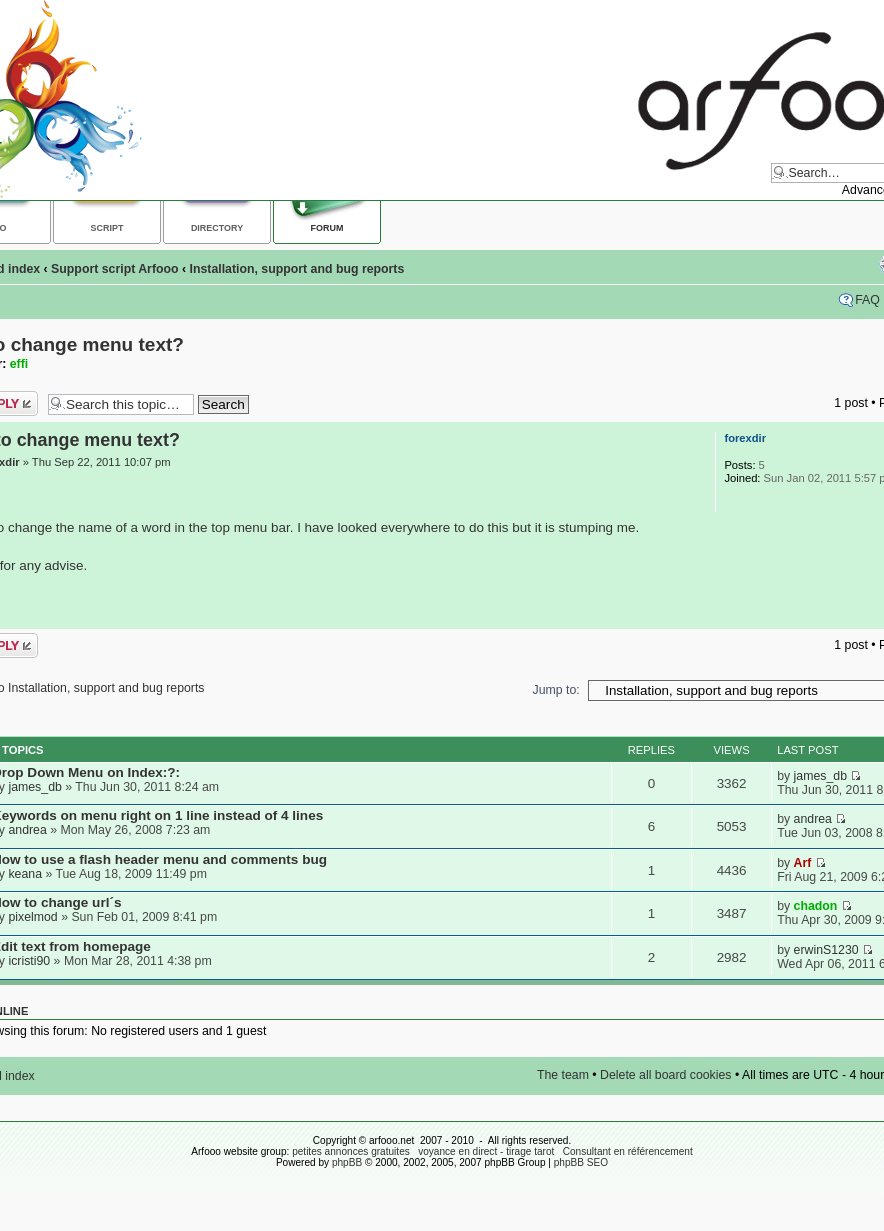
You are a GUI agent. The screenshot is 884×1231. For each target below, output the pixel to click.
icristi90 (29, 961)
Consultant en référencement (628, 1151)
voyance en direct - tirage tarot (486, 1151)
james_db (34, 787)
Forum (327, 228)
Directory (217, 228)
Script (107, 228)
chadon (816, 906)
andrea (27, 830)
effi (19, 364)
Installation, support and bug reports (297, 269)
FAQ (867, 300)
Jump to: (556, 690)
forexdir (745, 438)
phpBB (347, 1162)
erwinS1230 (826, 950)
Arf (803, 863)
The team (563, 1075)
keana (25, 874)
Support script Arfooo (114, 269)
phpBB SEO (581, 1162)
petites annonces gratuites (351, 1151)
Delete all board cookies (665, 1075)
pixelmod (32, 917)
